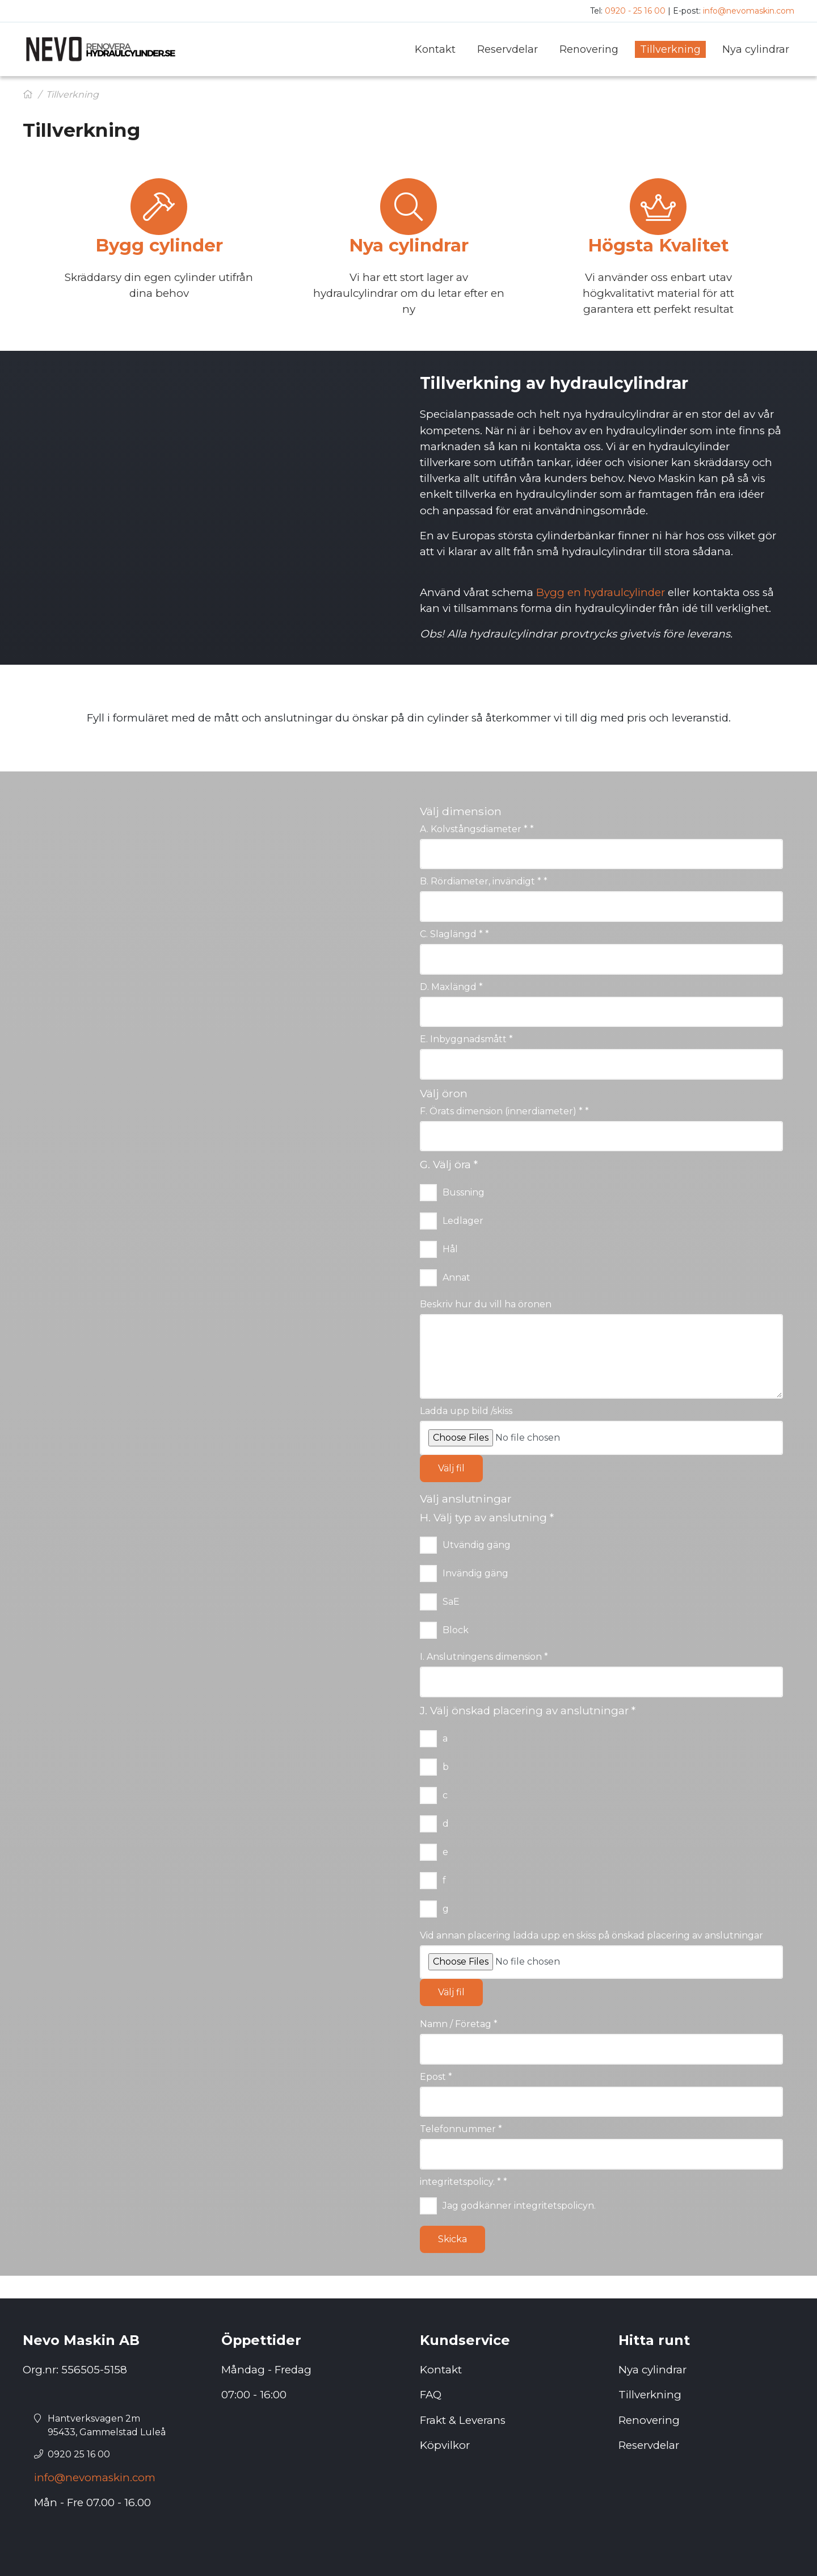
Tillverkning (649, 2394)
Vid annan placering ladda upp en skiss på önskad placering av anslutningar (591, 1935)
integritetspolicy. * (463, 2181)
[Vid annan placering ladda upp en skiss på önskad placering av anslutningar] (601, 1962)
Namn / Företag (459, 2024)
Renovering (649, 2420)
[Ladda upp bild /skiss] (601, 1438)
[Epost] (601, 2102)
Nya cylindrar (652, 2369)
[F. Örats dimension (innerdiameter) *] (601, 1136)
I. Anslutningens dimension (484, 1656)
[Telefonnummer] (601, 2154)
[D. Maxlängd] (601, 1012)
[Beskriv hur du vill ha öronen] (601, 1356)
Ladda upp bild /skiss (466, 1411)
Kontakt (441, 2369)
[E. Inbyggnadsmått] (601, 1064)
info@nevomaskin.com (748, 11)
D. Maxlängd (451, 986)
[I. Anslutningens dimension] (601, 1682)
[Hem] (28, 94)
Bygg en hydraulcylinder (600, 592)
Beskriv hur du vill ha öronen (485, 1304)
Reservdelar (648, 2445)
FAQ (430, 2394)
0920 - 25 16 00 (635, 11)
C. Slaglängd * (454, 934)
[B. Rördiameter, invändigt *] (601, 906)
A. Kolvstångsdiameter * (477, 829)
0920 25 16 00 (79, 2454)
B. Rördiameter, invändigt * (484, 881)
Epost (436, 2076)
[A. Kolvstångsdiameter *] (601, 854)
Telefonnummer (461, 2129)
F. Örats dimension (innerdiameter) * (504, 1111)
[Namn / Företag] (601, 2049)
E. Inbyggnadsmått (466, 1039)
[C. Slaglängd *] (601, 959)
